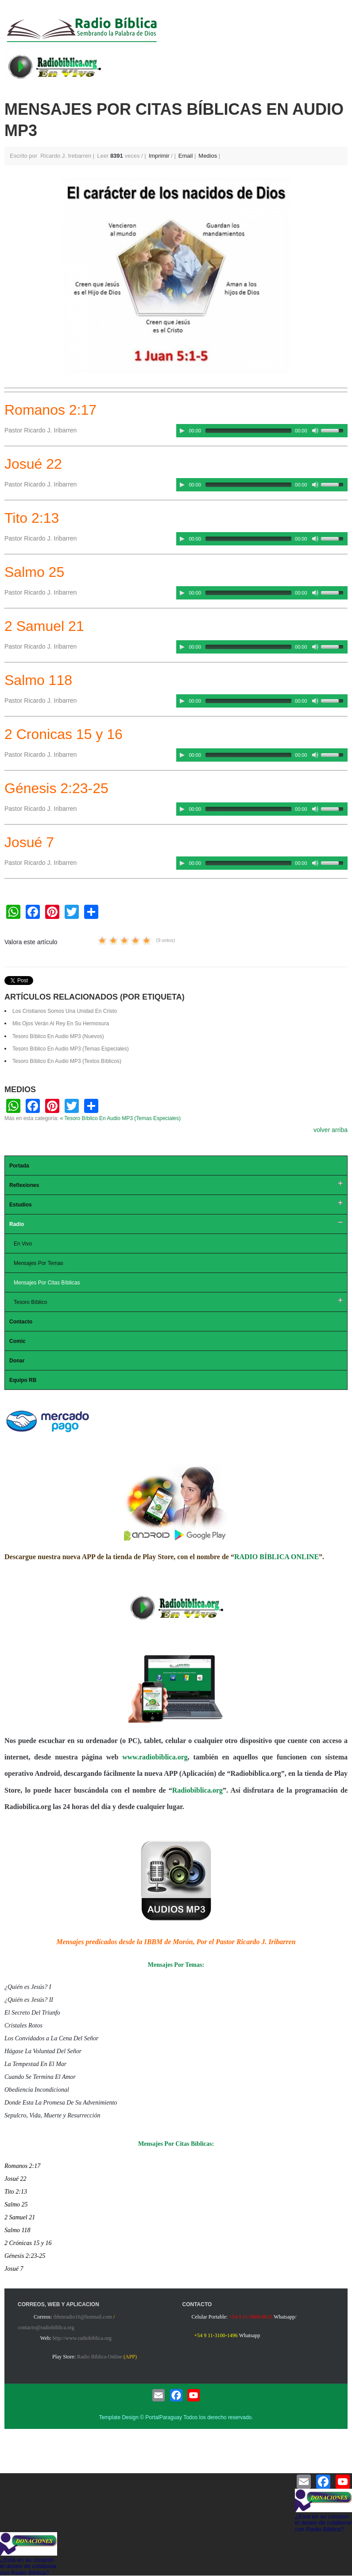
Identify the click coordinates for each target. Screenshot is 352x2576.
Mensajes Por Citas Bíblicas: (176, 2143)
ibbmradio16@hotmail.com (82, 2317)
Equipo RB (22, 1380)
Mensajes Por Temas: (176, 1964)
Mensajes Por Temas (38, 1263)
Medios (207, 155)
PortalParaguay (163, 2417)
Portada (19, 1166)
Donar (17, 1361)
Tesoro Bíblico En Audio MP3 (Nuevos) (58, 1036)
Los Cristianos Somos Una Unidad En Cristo (64, 1011)
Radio (16, 1224)
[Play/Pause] (182, 430)
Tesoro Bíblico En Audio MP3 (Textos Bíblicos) (66, 1061)
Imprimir (160, 155)
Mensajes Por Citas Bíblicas (47, 1283)
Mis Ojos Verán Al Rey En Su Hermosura (60, 1023)
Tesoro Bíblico (30, 1302)
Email (186, 155)
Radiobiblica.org (197, 1790)
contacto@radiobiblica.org (46, 2327)
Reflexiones (24, 1185)
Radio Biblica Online (99, 2357)
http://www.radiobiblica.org (82, 2338)
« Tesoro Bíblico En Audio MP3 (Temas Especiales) (120, 1118)
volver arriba (330, 1129)
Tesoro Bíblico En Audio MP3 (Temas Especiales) (70, 1049)
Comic (17, 1341)
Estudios (20, 1205)
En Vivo (23, 1244)
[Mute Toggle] (315, 430)
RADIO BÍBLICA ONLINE (276, 1556)
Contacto (20, 1322)
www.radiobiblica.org (155, 1757)
